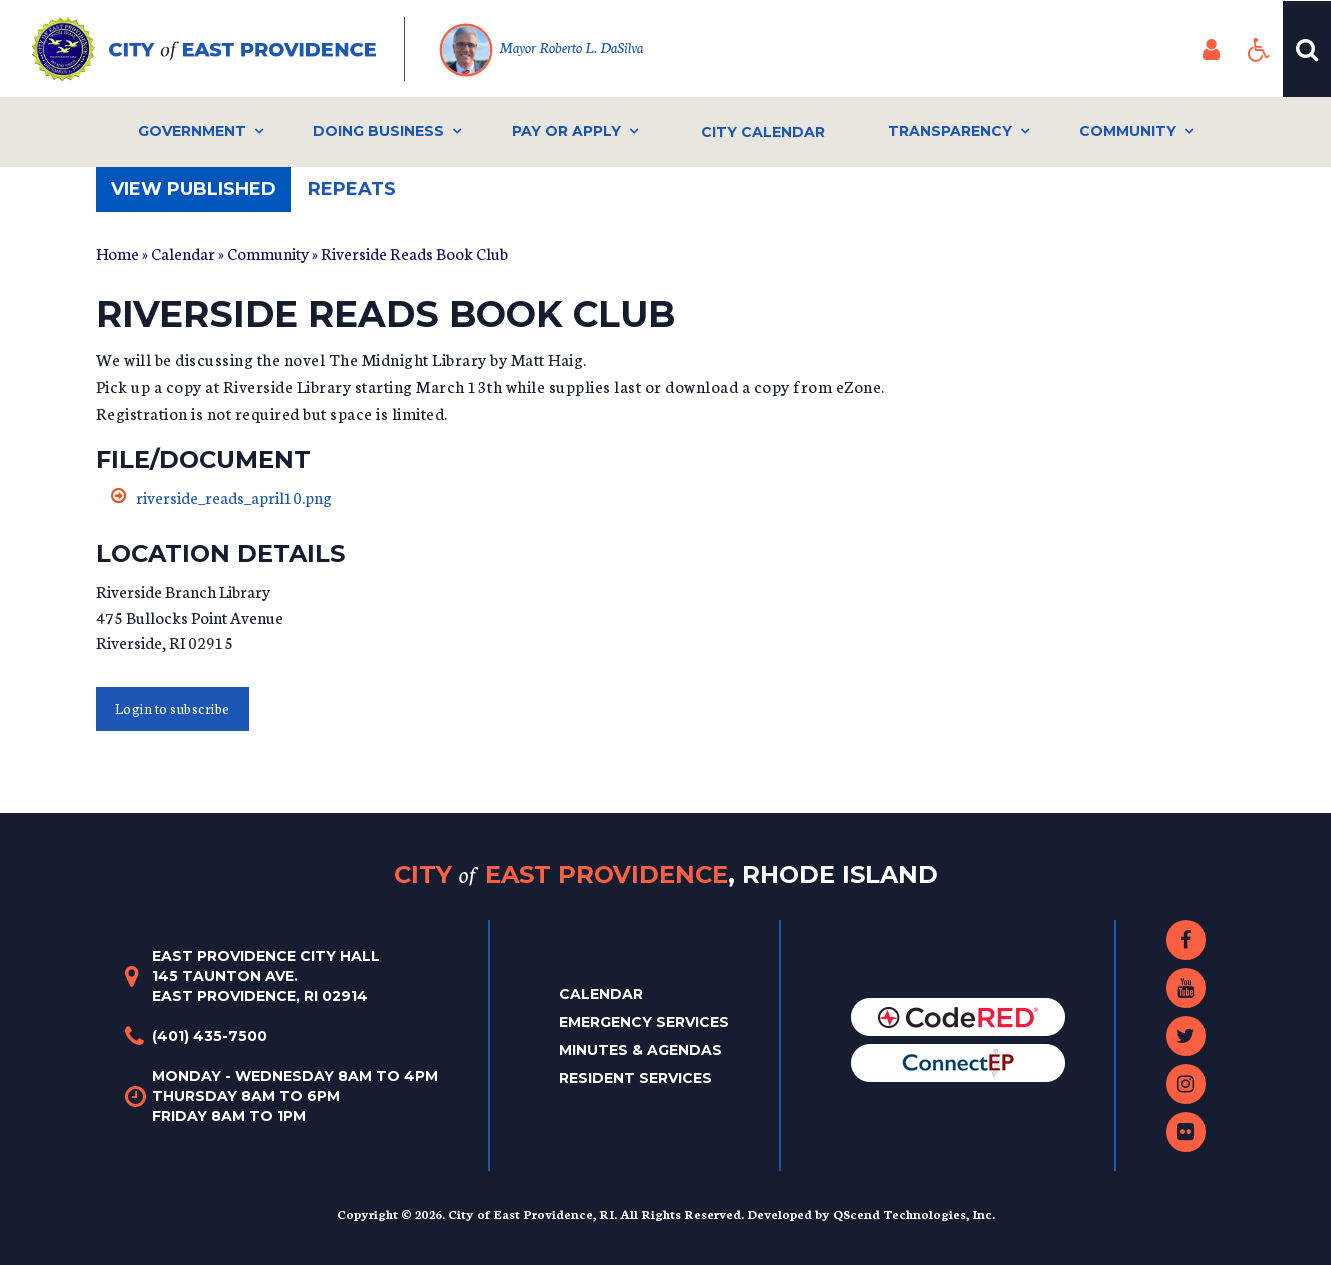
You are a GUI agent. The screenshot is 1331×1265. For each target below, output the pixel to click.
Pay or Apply (566, 131)
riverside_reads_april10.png (234, 496)
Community (1127, 131)
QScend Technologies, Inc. (914, 1213)
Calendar (183, 252)
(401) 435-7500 (209, 1036)
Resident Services (635, 1078)
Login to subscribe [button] (172, 708)
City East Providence (666, 874)
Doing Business (378, 131)
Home (117, 252)
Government (192, 131)
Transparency (950, 131)
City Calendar (763, 132)
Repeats (352, 189)
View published (201, 194)
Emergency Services (644, 1022)
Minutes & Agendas (640, 1050)
